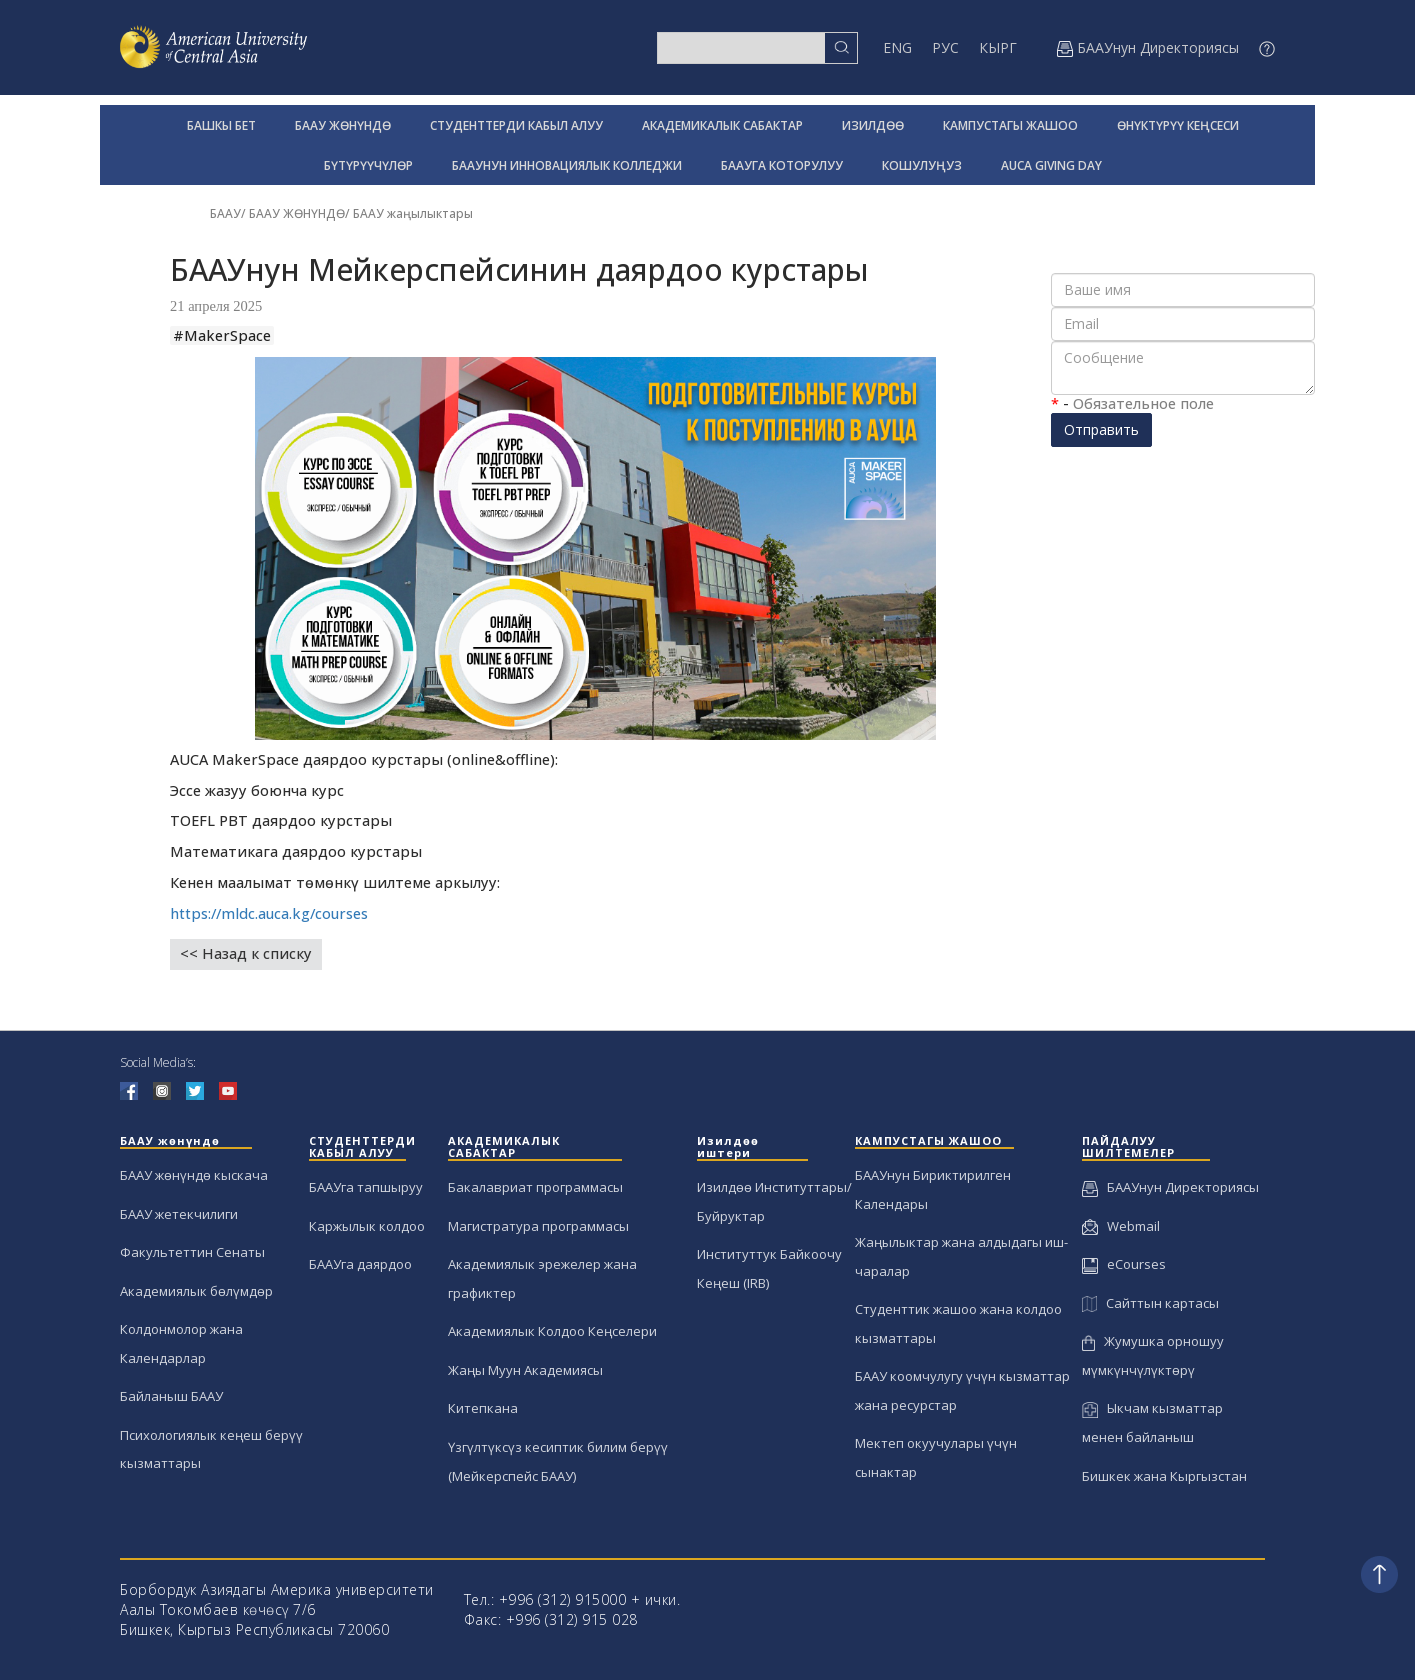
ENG (897, 47)
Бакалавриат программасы (535, 1187)
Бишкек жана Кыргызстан (1164, 1476)
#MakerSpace (222, 335)
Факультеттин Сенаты (192, 1252)
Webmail (1121, 1226)
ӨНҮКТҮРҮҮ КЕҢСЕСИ (1178, 125)
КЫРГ (998, 47)
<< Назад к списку (246, 953)
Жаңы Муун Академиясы (525, 1370)
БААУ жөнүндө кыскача (194, 1175)
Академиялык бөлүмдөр (196, 1291)
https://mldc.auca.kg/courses (269, 913)
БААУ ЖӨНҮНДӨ (343, 125)
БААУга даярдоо (360, 1264)
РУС (945, 47)
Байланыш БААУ (171, 1396)
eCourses (1124, 1264)
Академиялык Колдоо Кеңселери (552, 1331)
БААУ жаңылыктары (413, 213)
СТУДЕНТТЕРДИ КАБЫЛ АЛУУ (516, 125)
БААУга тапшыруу (366, 1187)
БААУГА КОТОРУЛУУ (782, 165)
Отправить (1101, 429)
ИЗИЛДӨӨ (873, 125)
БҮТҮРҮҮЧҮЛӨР (368, 165)
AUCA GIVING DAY (1051, 165)
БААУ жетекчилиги (179, 1214)
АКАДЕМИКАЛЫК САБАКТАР (722, 125)
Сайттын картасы (1150, 1303)
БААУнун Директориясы (1170, 1187)
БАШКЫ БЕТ (221, 125)
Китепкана (483, 1408)
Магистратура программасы (538, 1226)
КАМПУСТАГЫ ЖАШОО (1010, 125)
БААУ (225, 213)
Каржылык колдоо (367, 1226)
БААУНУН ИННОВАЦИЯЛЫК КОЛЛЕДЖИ (567, 165)
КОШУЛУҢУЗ (922, 165)
